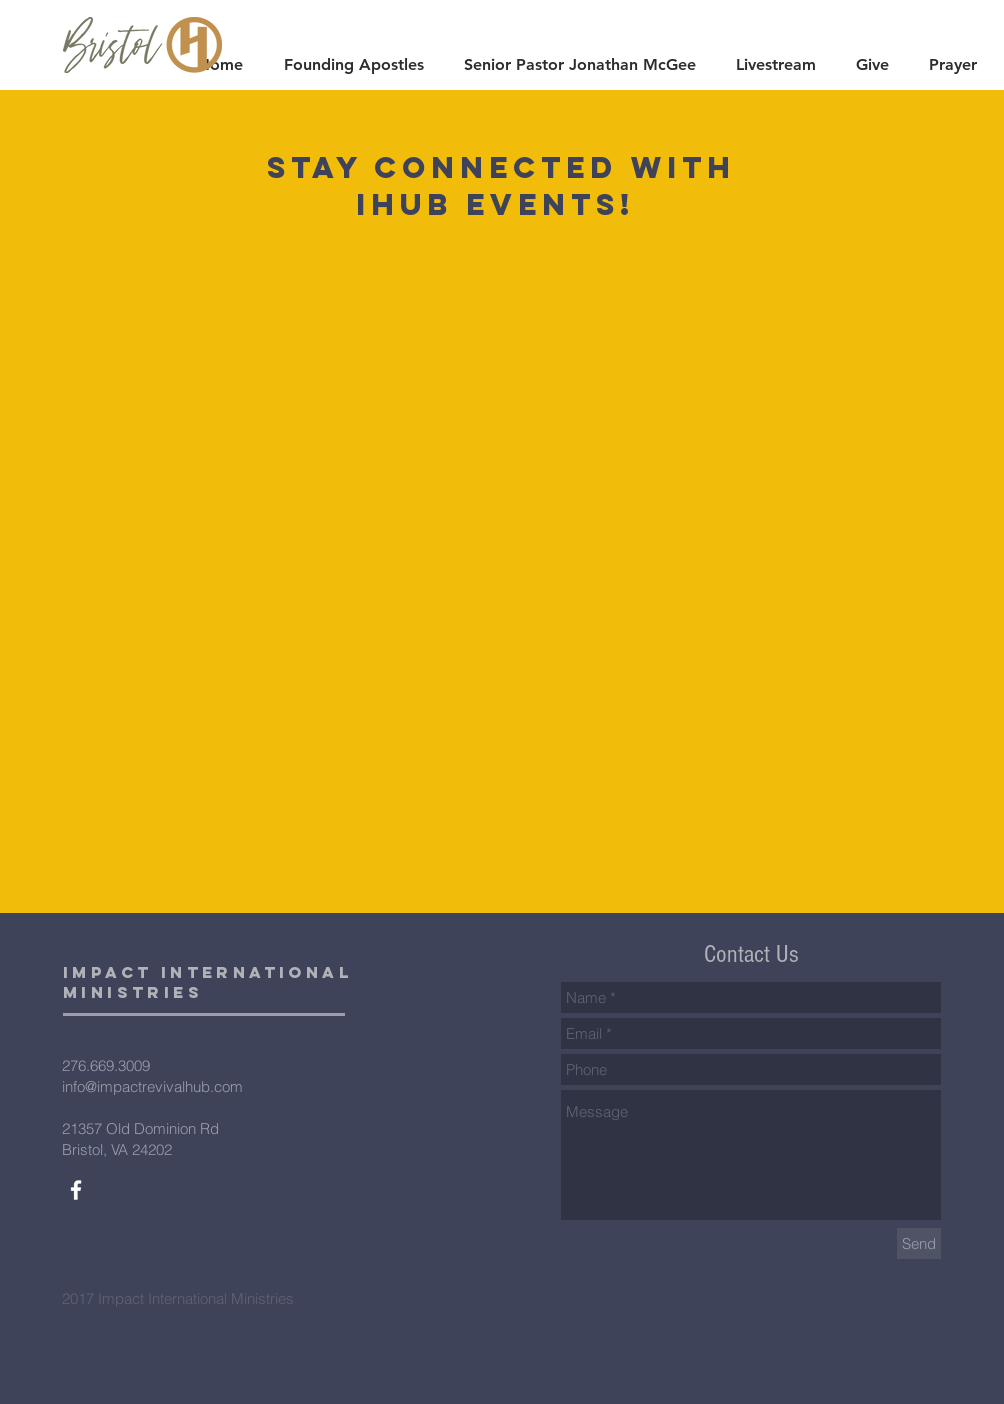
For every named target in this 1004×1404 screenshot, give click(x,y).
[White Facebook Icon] (76, 1190)
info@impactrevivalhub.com (152, 1086)
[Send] (919, 1243)
